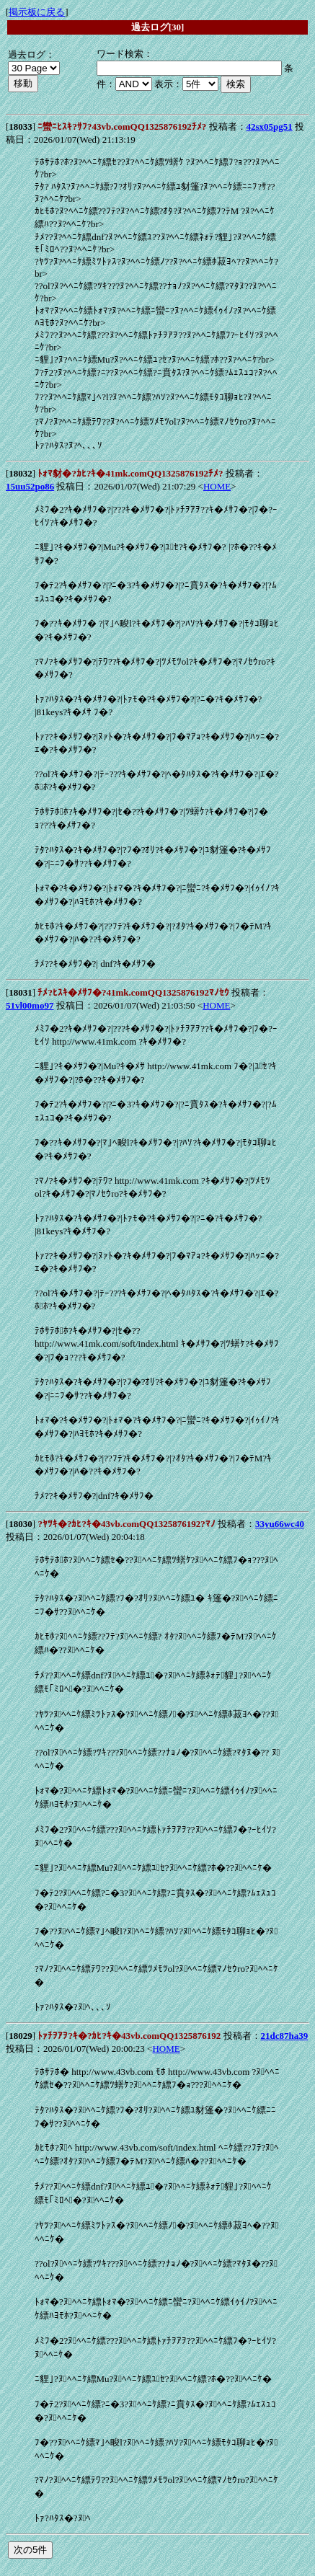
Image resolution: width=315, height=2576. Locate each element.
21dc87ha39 (285, 2035)
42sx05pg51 (270, 126)
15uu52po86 (30, 486)
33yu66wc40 (279, 1523)
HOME (217, 486)
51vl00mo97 (29, 1005)
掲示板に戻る (37, 11)
